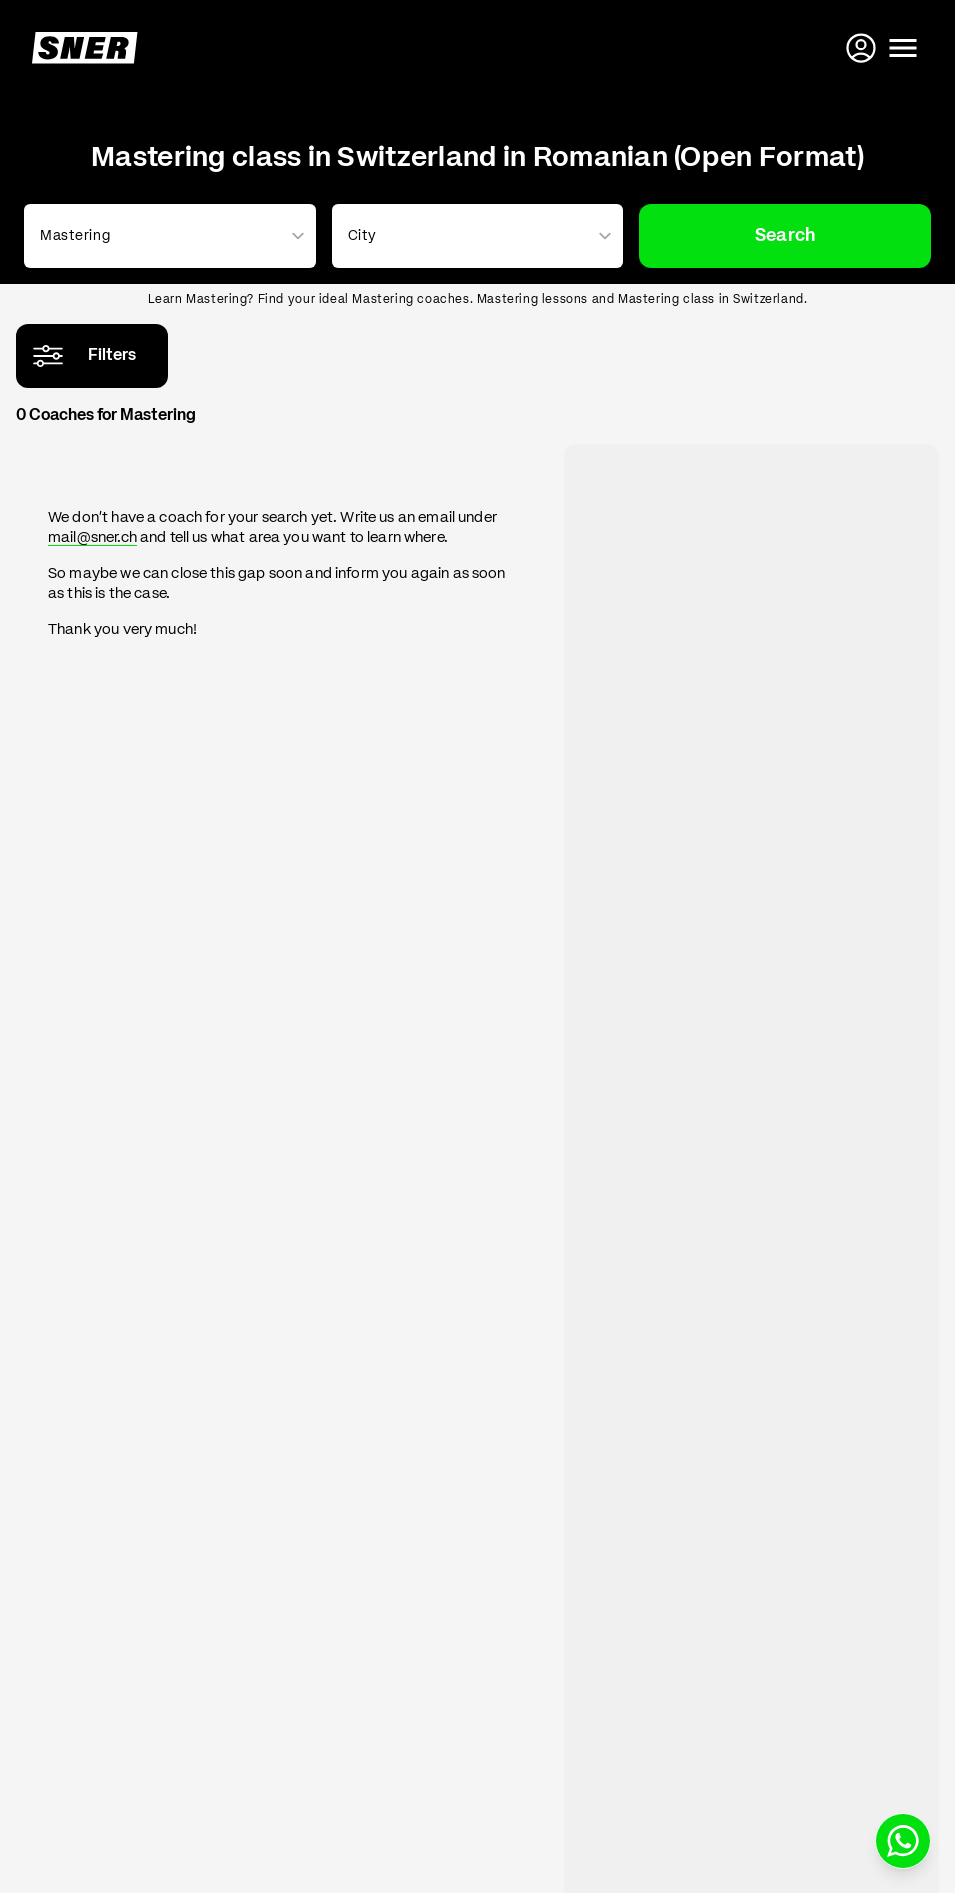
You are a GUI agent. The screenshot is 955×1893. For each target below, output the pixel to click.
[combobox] (166, 236)
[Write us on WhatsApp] (903, 1841)
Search (785, 236)
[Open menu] (903, 48)
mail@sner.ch (92, 537)
